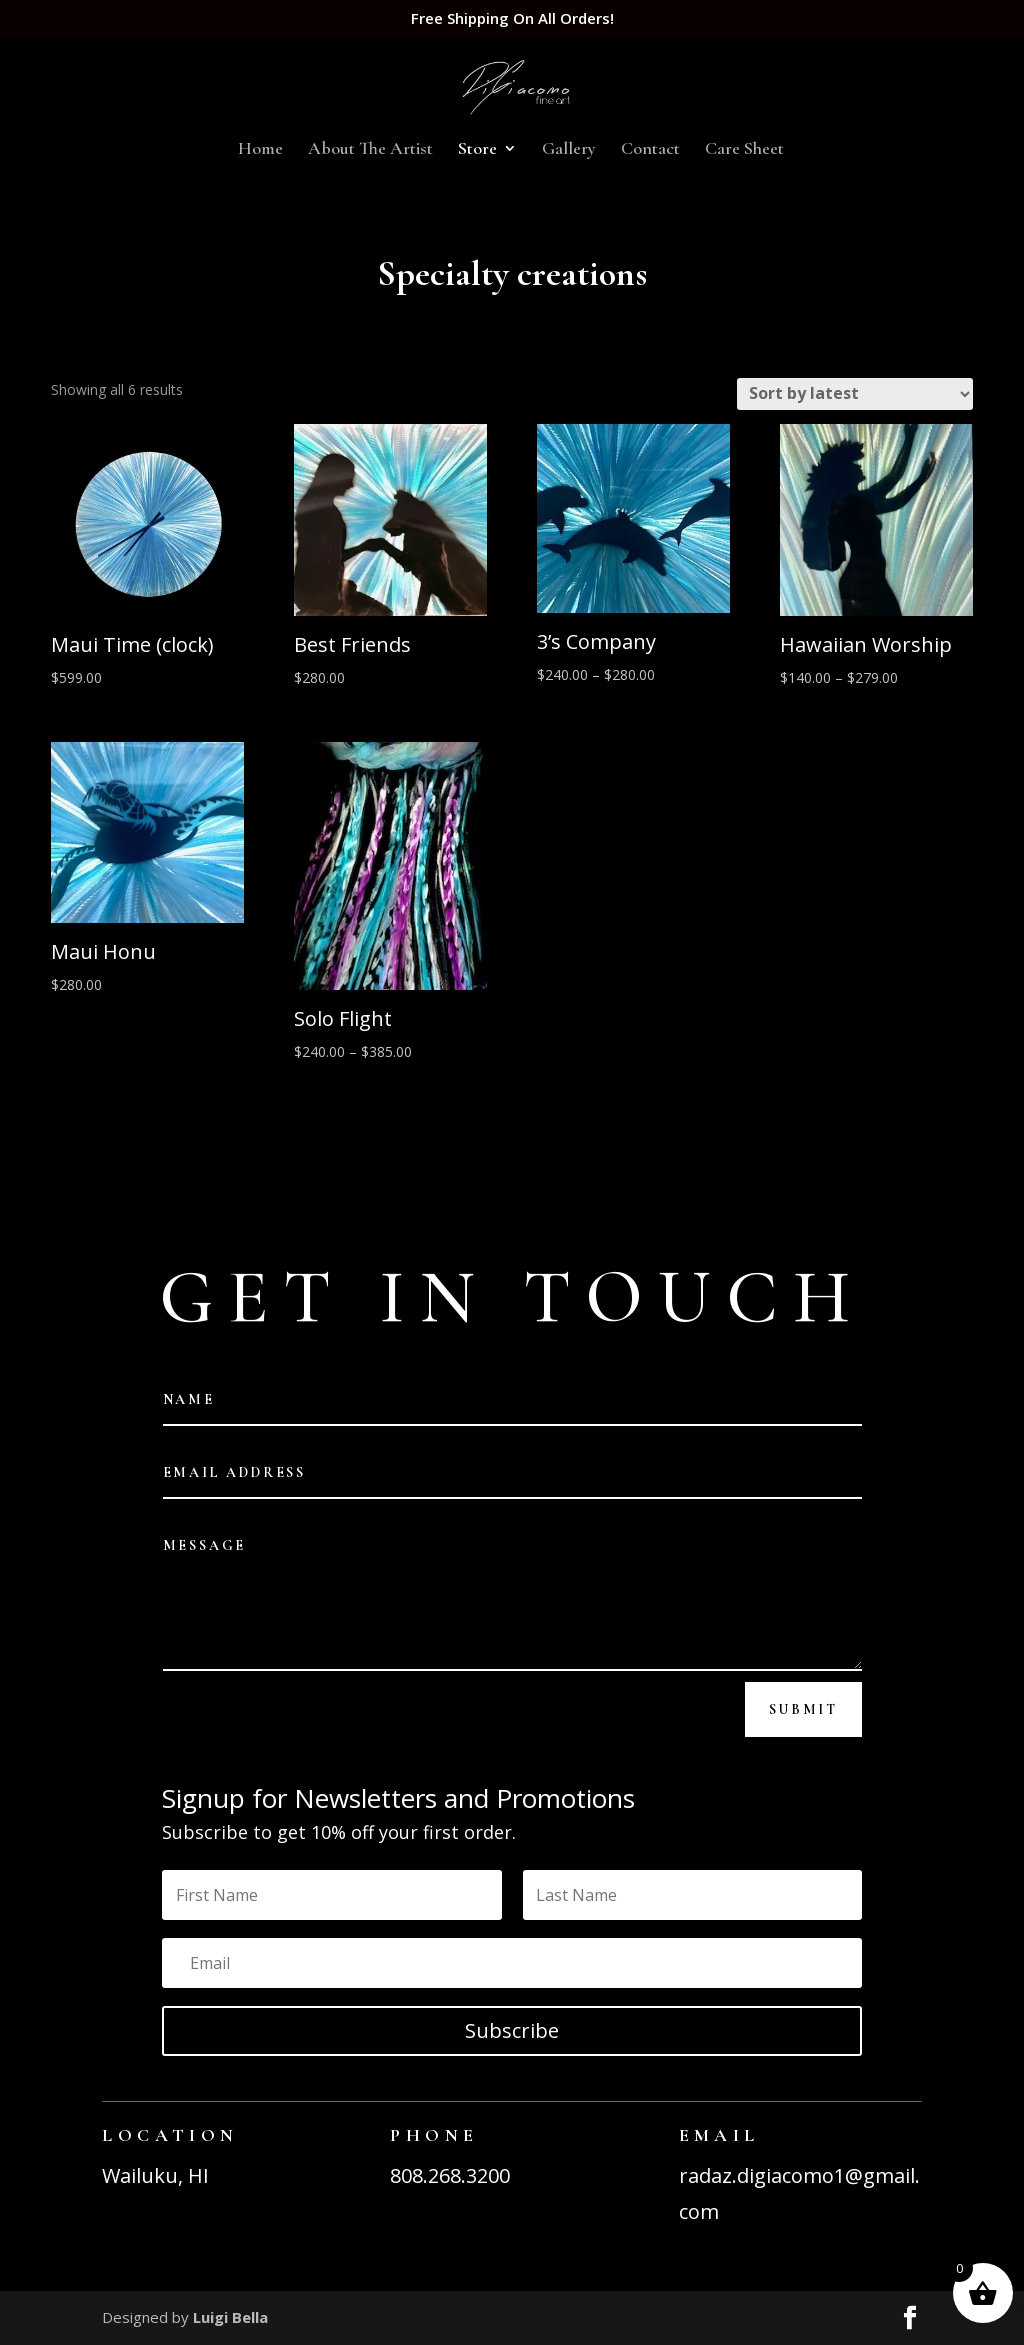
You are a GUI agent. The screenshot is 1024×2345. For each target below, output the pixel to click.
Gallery (569, 150)
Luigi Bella (230, 2317)
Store (477, 150)
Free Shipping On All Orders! (512, 19)
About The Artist (370, 150)
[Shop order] (855, 394)
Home (260, 150)
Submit (803, 1709)
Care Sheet (744, 150)
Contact (650, 150)
